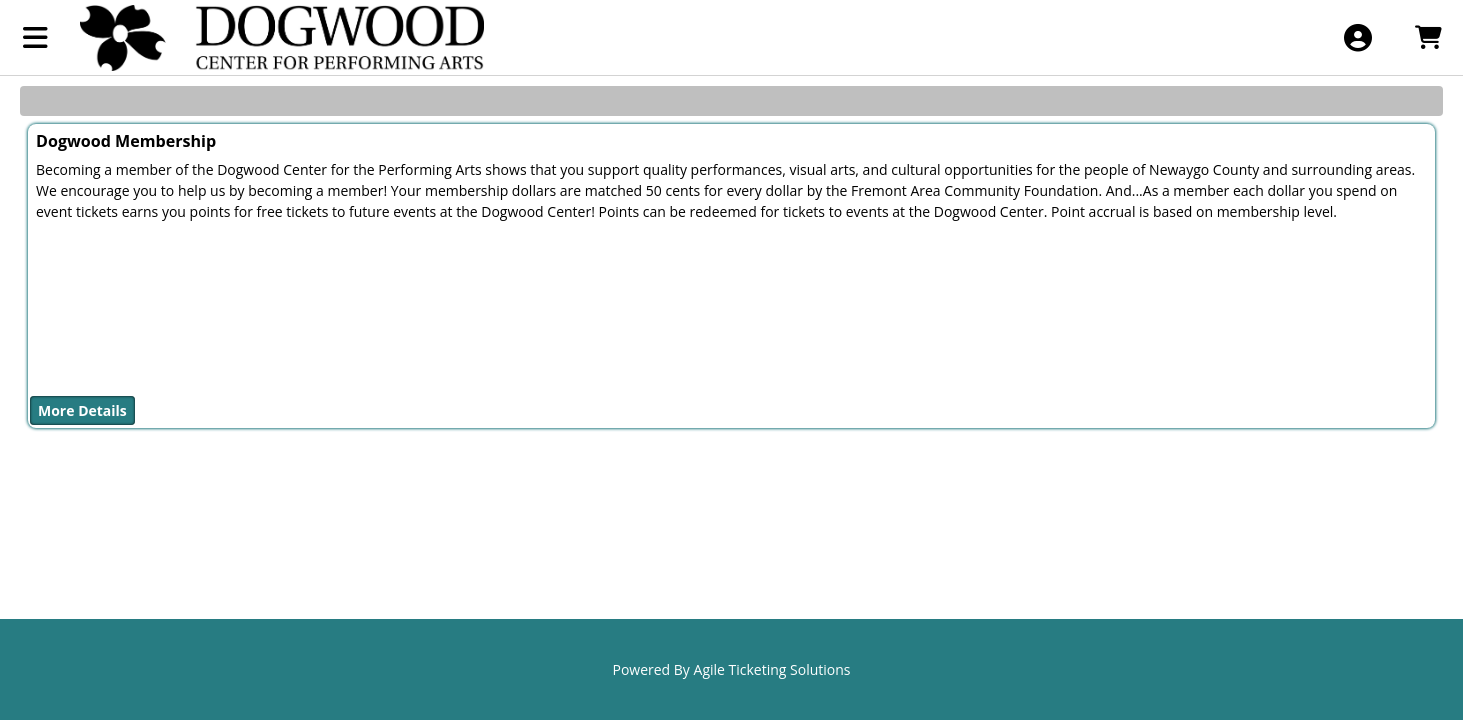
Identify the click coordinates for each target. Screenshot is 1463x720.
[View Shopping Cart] (1427, 37)
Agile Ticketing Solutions (772, 669)
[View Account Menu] (1357, 37)
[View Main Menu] (35, 37)
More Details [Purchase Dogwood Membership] (82, 410)
